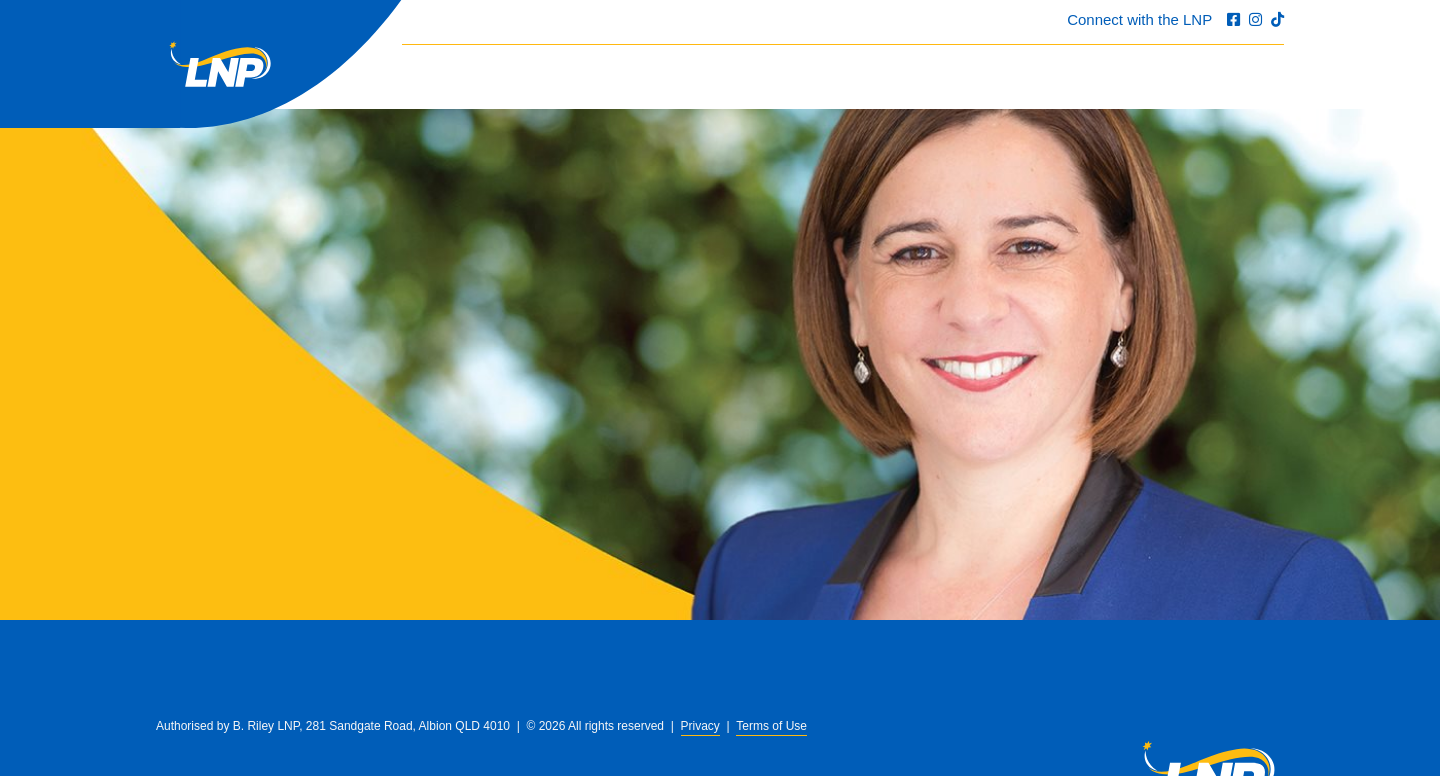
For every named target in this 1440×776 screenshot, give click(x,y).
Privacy (700, 726)
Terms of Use (771, 726)
